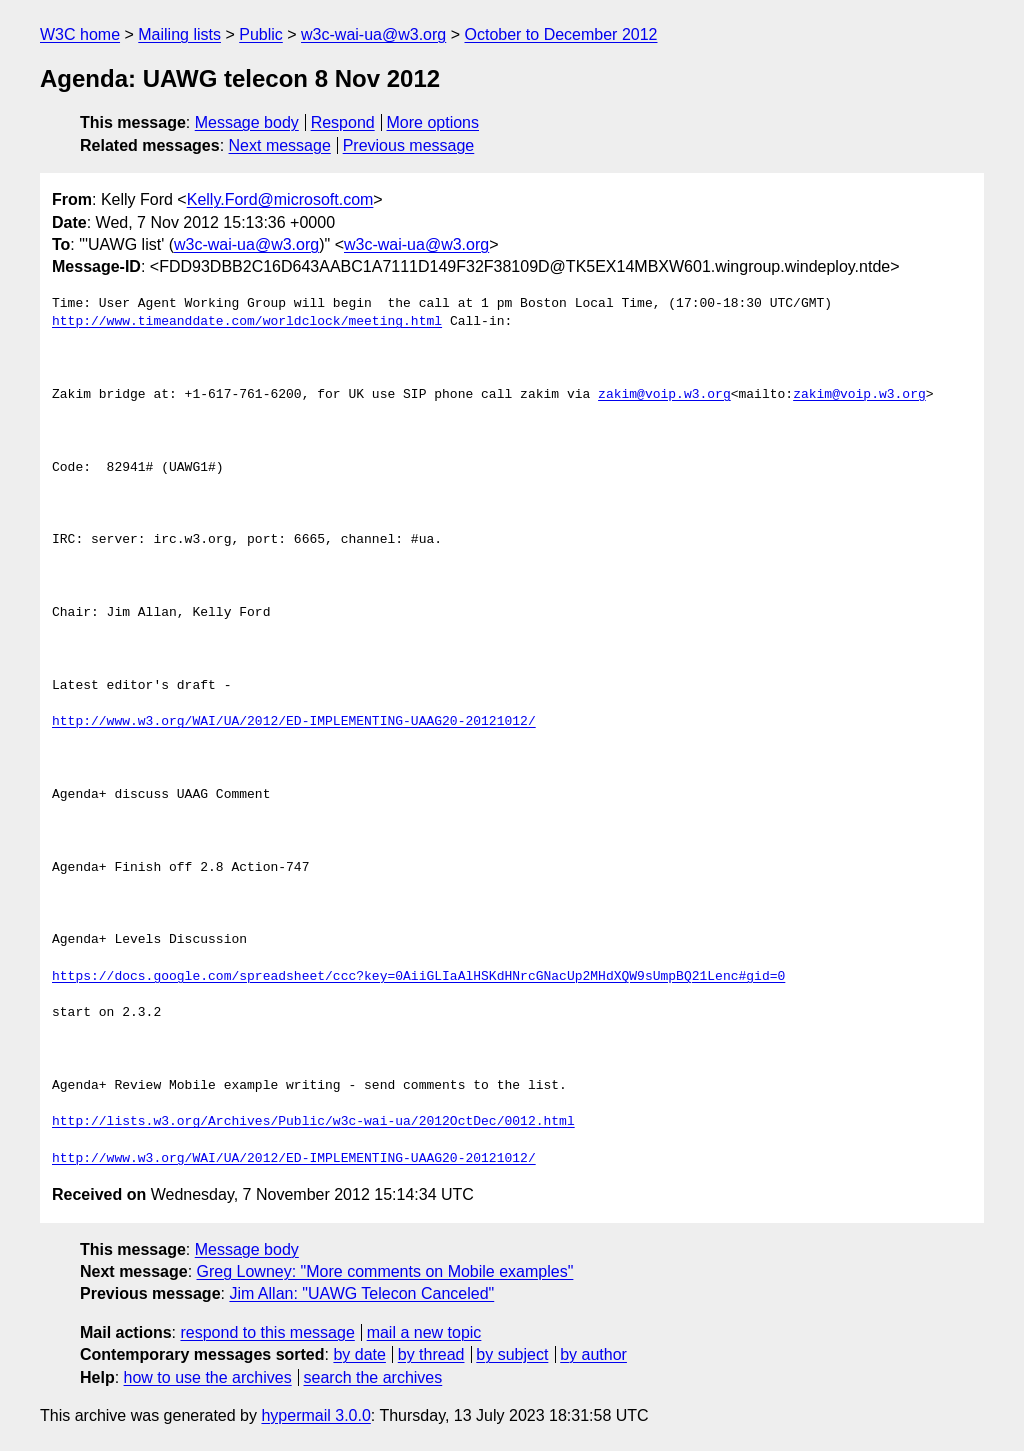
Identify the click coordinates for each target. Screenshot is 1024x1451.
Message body (247, 122)
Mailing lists (179, 34)
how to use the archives (208, 1377)
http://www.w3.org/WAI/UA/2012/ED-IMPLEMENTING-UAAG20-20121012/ (294, 722)
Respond (343, 122)
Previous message (409, 145)
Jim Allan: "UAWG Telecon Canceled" (361, 1293)
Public (261, 34)
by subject (512, 1354)
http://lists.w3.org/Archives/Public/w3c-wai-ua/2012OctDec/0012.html (313, 1122)
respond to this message (267, 1332)
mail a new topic (424, 1332)
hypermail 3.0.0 (315, 1415)
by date (359, 1354)
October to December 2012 (560, 34)
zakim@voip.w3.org (664, 395)
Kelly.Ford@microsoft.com (280, 199)
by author (593, 1354)
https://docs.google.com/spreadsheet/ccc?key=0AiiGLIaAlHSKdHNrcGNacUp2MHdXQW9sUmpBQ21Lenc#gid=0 (418, 977)
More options (433, 122)
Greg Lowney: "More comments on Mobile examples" (385, 1271)
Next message (280, 145)
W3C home (80, 34)
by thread (431, 1354)
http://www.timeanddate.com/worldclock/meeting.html (247, 322)
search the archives (373, 1377)
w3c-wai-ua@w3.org (373, 34)
